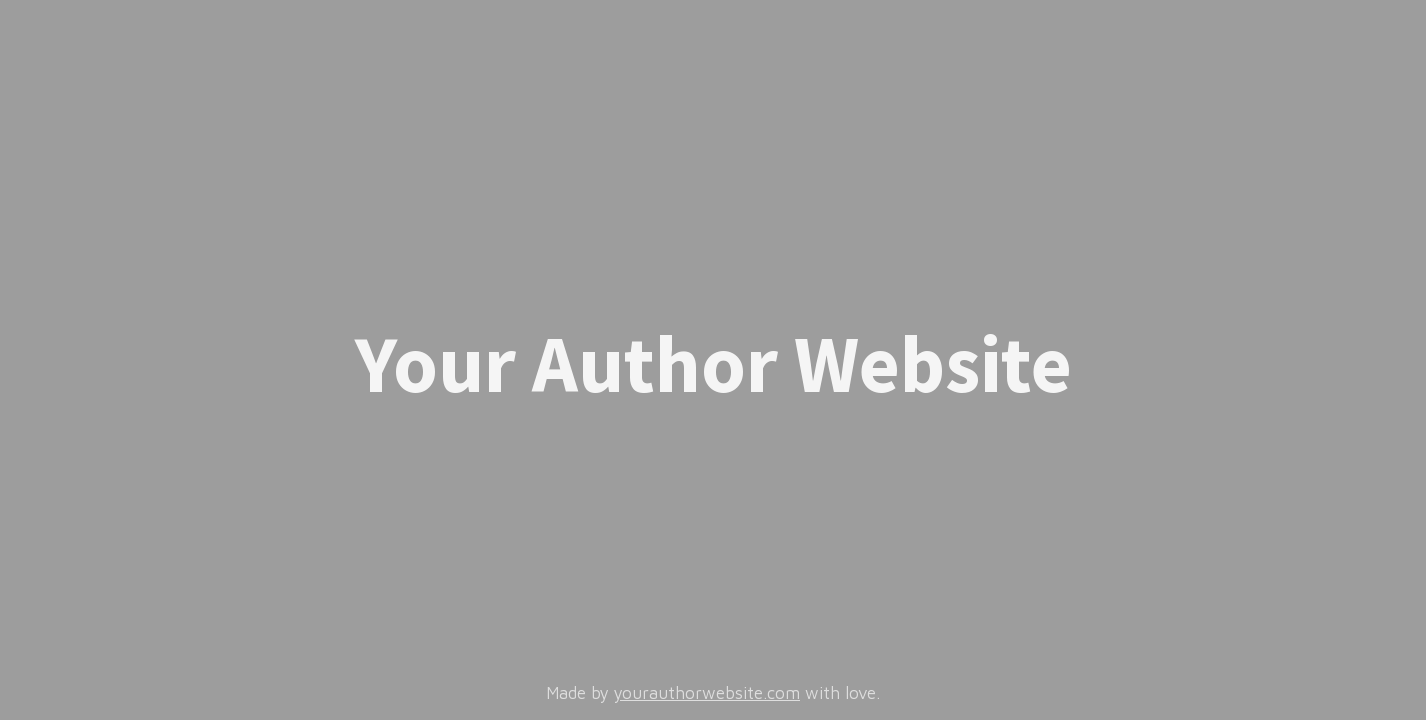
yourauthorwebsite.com (707, 693)
